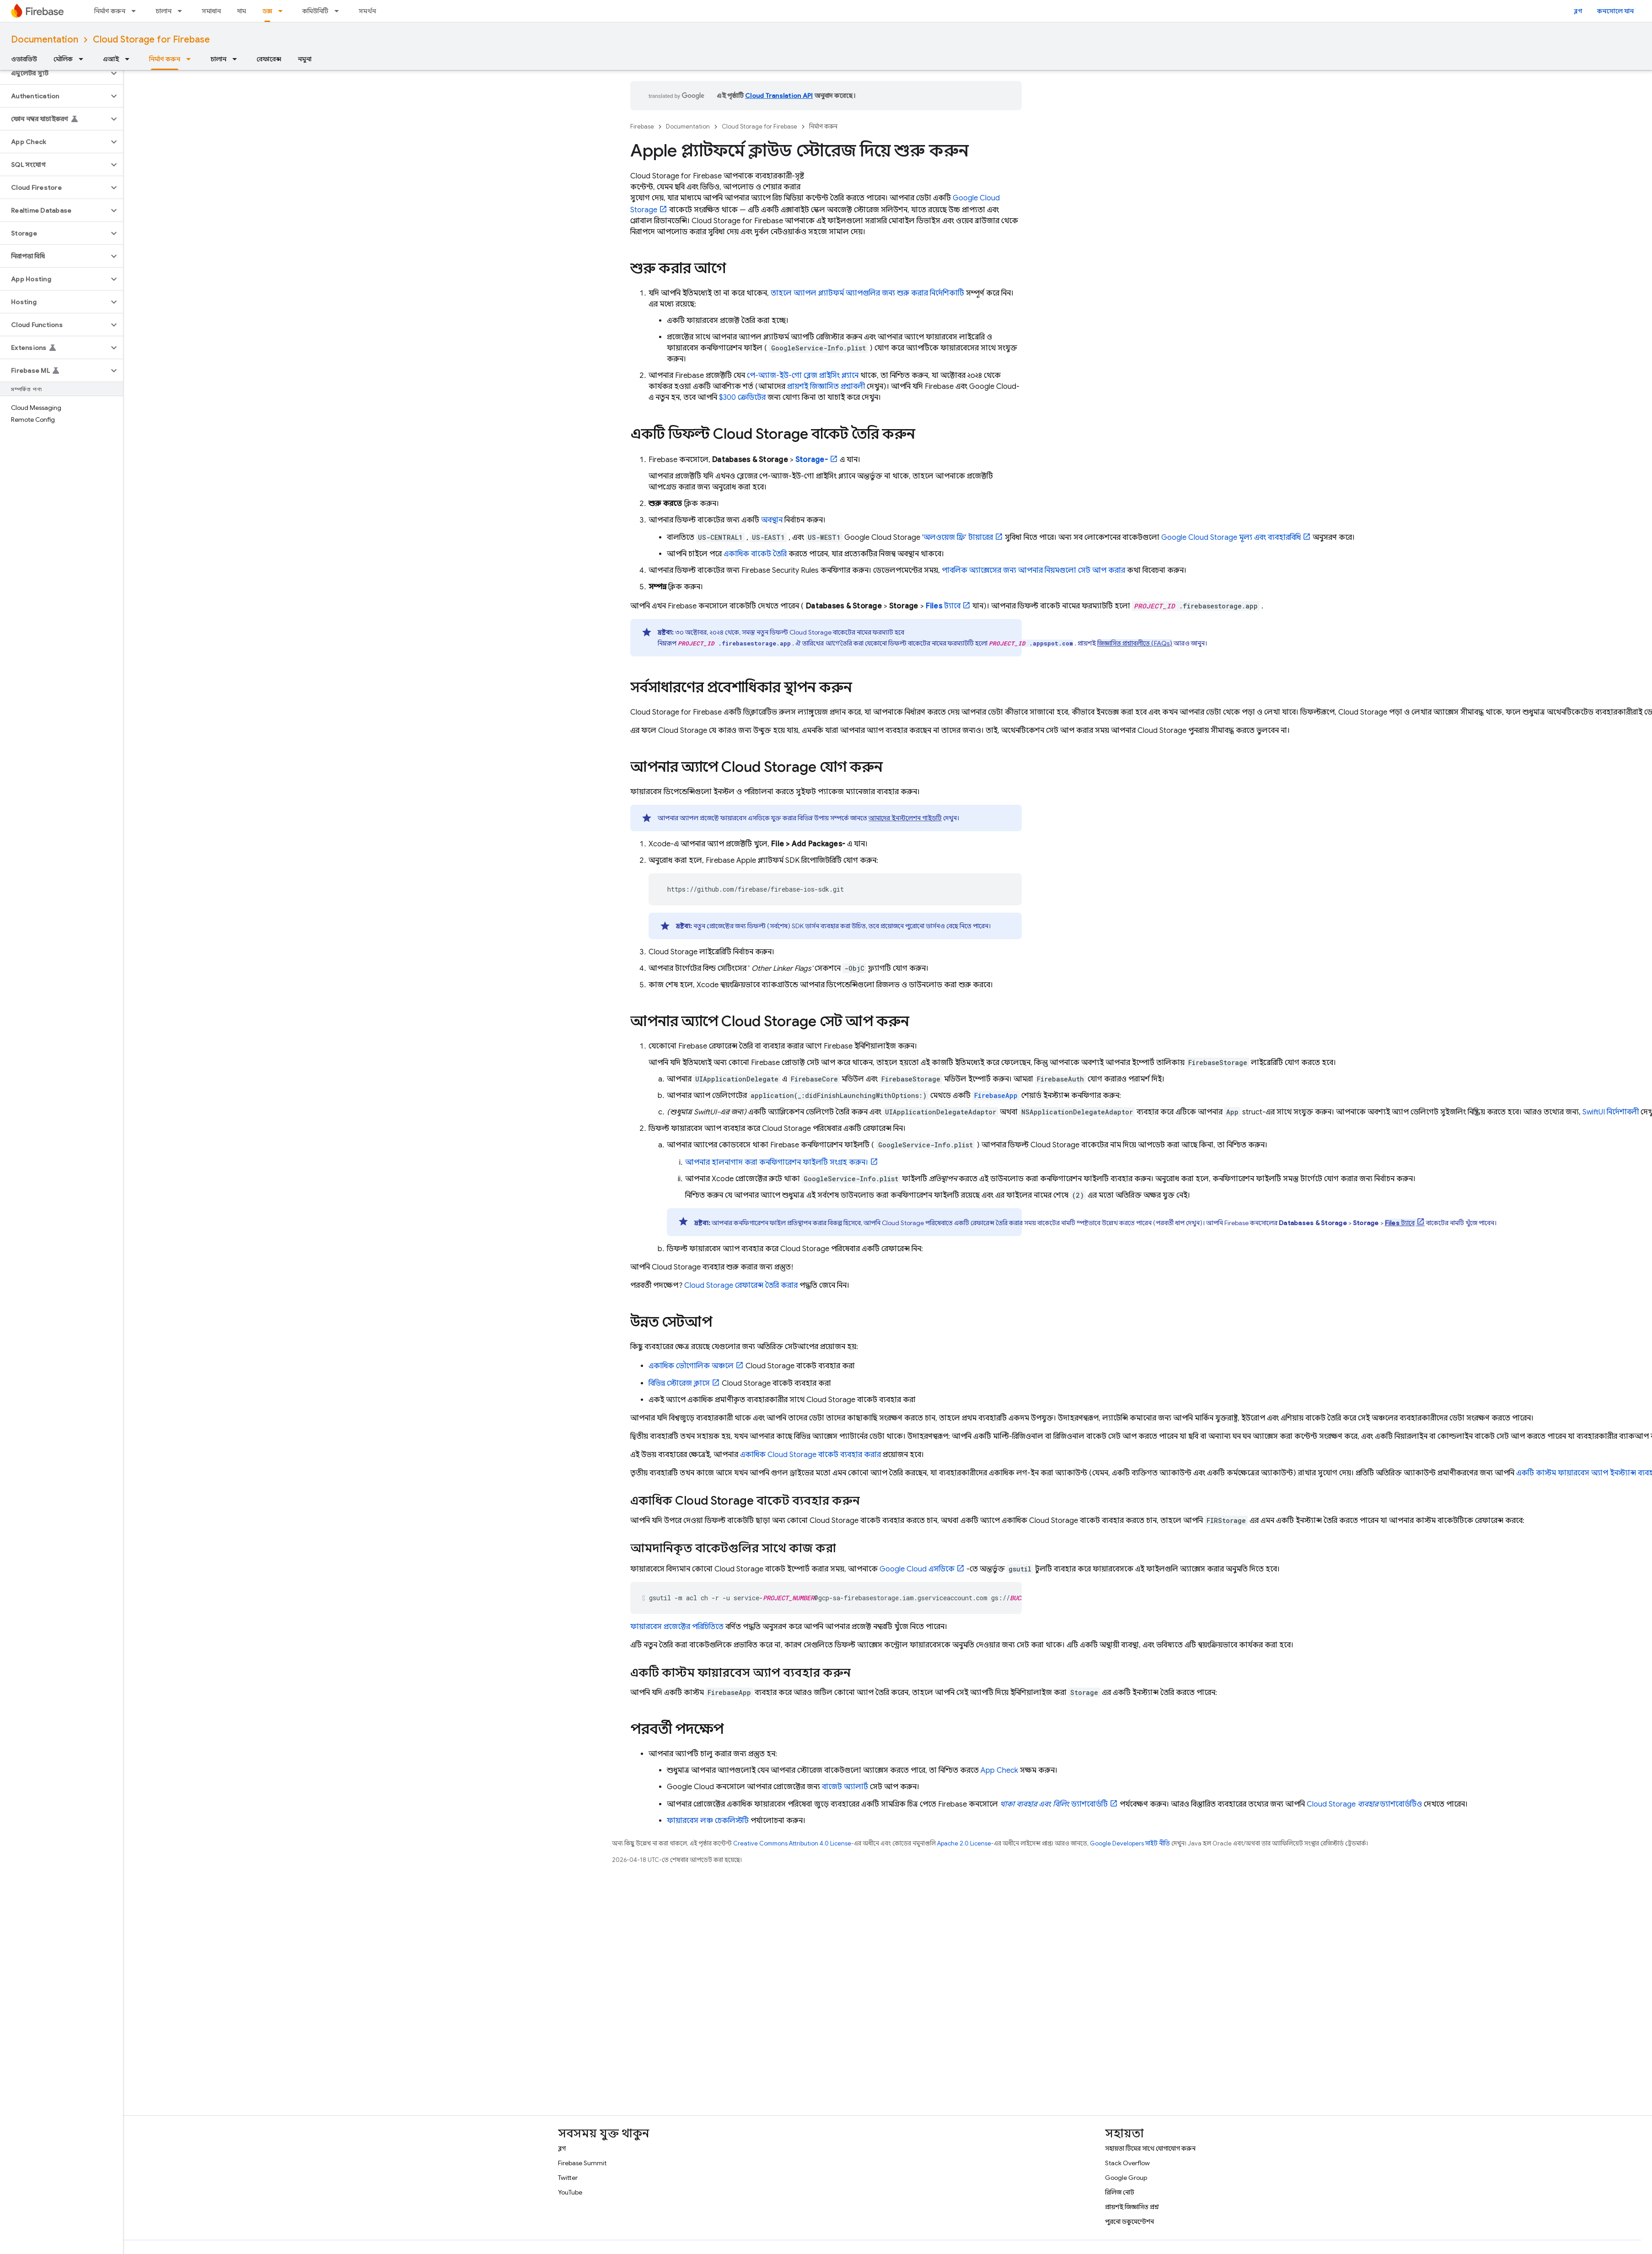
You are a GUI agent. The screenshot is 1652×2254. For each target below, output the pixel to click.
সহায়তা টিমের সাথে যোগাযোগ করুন (1150, 2148)
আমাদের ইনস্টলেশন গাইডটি (905, 818)
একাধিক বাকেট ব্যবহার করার (810, 1454)
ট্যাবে (943, 606)
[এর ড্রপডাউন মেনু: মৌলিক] (84, 59)
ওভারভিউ (24, 59)
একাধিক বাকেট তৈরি (755, 554)
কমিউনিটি (315, 11)
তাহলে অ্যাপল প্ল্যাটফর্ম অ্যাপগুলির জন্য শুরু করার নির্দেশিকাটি (867, 293)
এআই (111, 59)
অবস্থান (772, 520)
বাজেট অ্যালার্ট (845, 1786)
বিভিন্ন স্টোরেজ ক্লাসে (679, 1383)
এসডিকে (917, 1569)
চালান (164, 11)
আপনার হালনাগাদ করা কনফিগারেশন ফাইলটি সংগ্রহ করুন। (776, 1162)
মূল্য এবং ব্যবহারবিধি (1231, 537)
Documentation (44, 39)
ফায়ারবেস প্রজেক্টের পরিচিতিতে (677, 1626)
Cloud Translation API (779, 95)
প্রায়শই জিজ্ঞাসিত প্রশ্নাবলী (826, 386)
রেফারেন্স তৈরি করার (741, 1285)
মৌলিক (63, 59)
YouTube (570, 2192)
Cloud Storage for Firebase (151, 39)
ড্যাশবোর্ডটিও (1364, 1804)
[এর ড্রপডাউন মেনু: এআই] (130, 59)
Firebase (642, 126)
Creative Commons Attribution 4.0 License (792, 1843)
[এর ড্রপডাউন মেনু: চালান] (182, 11)
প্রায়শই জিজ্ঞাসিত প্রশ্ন (1132, 2207)
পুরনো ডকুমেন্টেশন (1129, 2221)
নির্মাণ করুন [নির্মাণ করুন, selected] (164, 59)
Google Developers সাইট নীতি (1130, 1843)
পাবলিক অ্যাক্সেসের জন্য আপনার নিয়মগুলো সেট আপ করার (1033, 570)
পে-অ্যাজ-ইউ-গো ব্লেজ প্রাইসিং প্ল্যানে (802, 375)
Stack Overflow (1127, 2163)
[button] (54, 73)
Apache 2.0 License (964, 1843)
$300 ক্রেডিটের (742, 397)
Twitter (568, 2177)
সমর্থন (367, 11)
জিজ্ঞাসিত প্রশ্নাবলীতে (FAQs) (1134, 643)
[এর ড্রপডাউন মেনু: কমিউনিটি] (339, 11)
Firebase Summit (582, 2163)
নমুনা (304, 59)
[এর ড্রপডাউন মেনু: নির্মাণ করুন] (136, 11)
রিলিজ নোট (1119, 2192)
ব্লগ (1578, 11)
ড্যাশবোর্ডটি (1054, 1804)
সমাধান (211, 11)
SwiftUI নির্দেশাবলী (1610, 1112)
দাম (241, 11)
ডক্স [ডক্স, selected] (267, 11)
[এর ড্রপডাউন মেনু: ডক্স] (283, 11)
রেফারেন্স (269, 59)
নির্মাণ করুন (109, 11)
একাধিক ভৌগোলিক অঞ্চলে (691, 1366)
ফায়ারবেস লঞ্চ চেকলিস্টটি (708, 1820)
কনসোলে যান (1615, 11)
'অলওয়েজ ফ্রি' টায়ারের (957, 537)
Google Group (1126, 2177)
